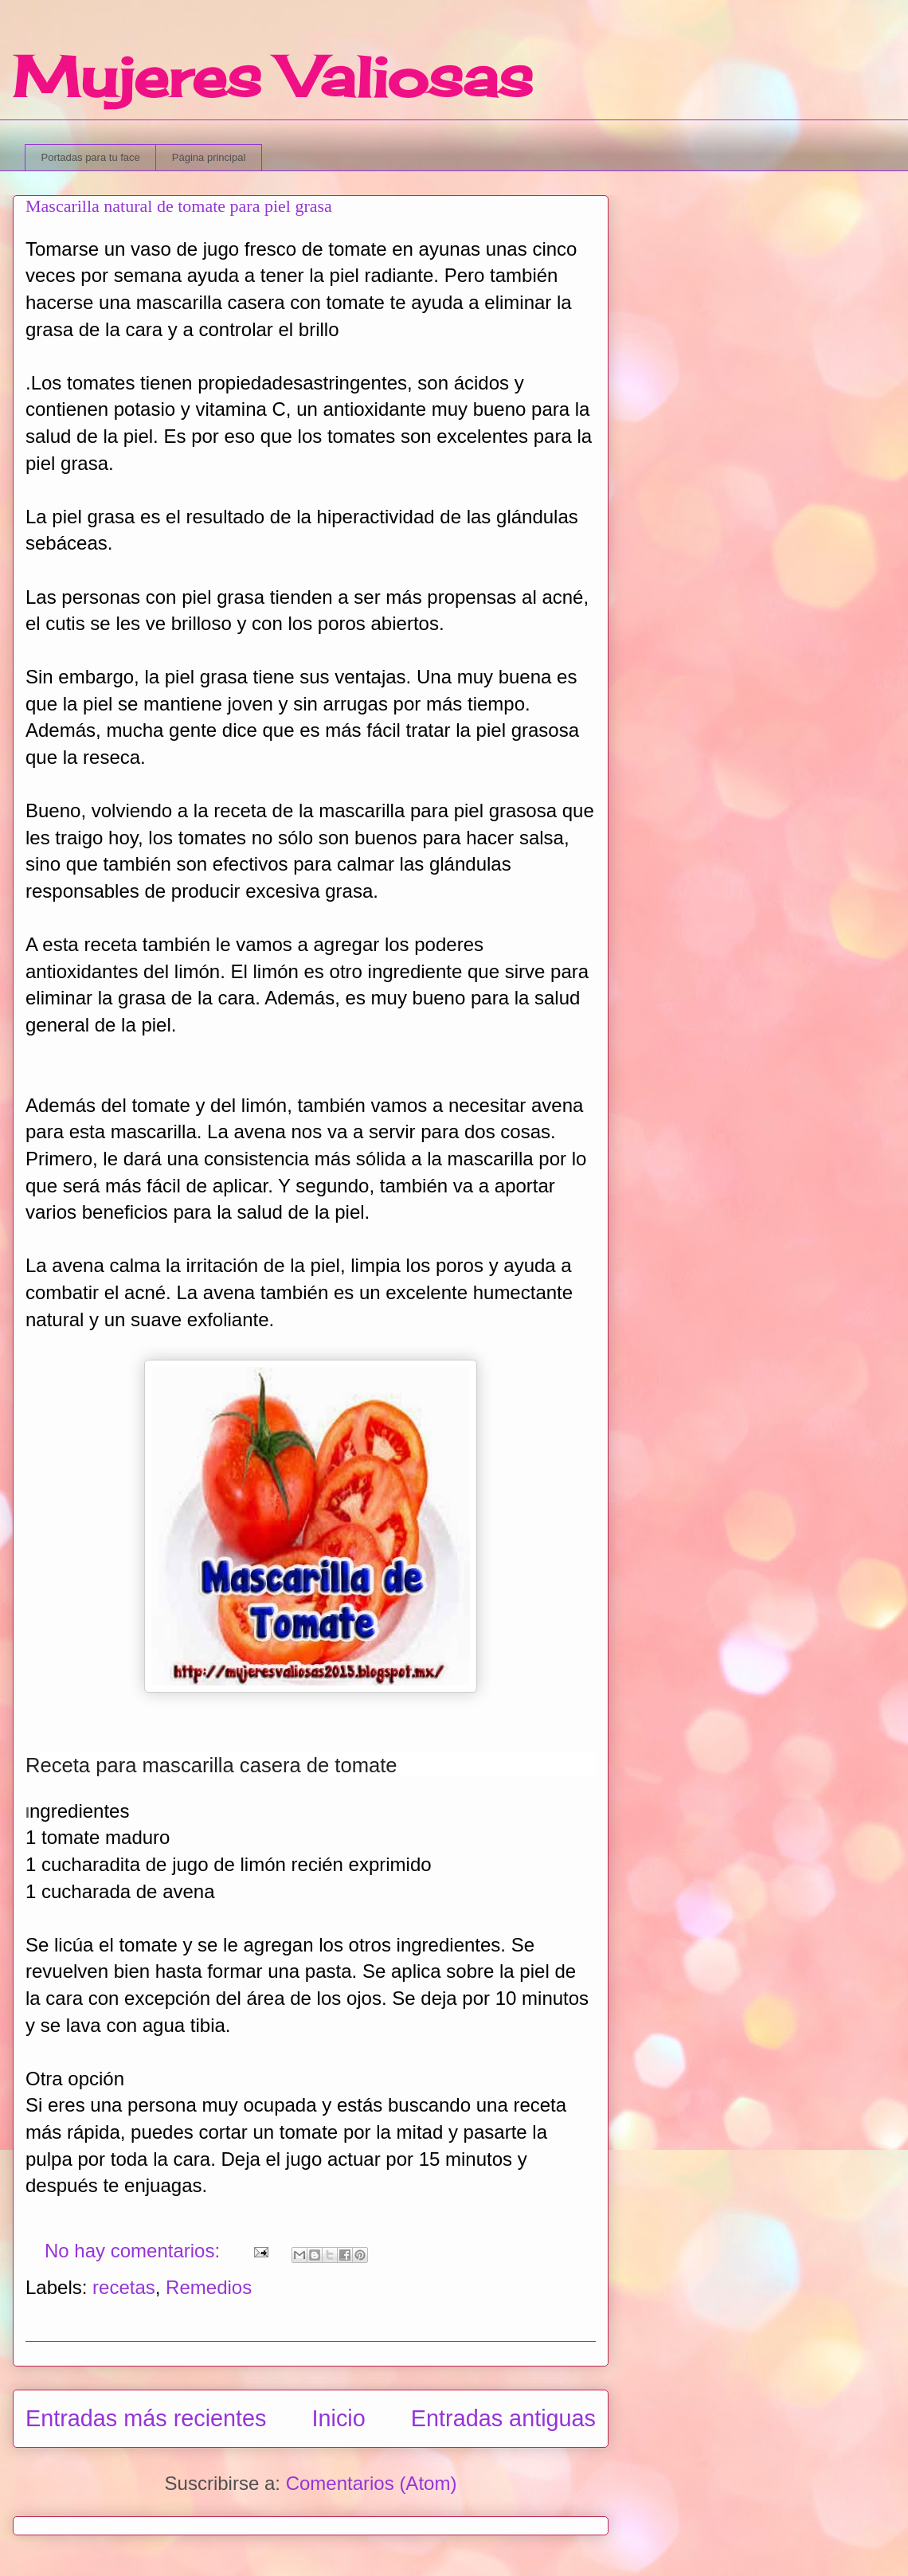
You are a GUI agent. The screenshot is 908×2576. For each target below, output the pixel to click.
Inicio (339, 2418)
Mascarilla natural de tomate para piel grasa (178, 206)
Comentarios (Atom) (371, 2483)
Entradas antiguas (503, 2418)
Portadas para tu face (90, 157)
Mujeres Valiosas (273, 76)
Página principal (209, 157)
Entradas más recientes (146, 2418)
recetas (123, 2287)
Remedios (209, 2287)
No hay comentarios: (135, 2250)
